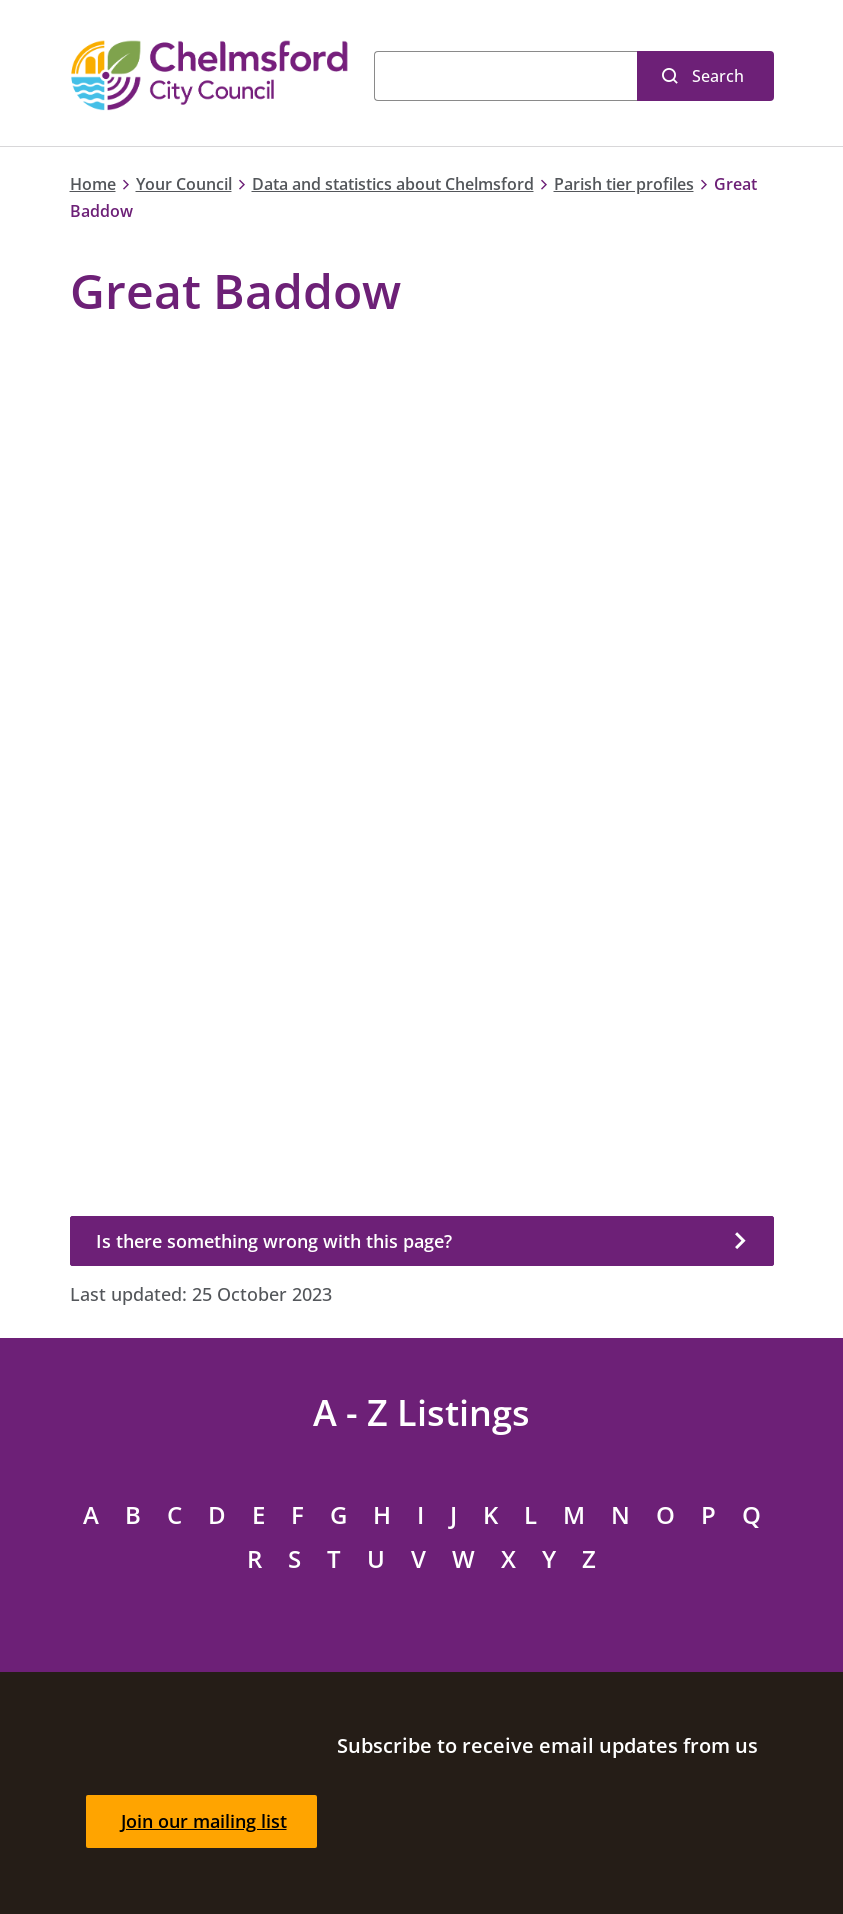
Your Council (184, 184)
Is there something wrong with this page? (274, 1241)
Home (93, 184)
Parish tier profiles (624, 184)
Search (718, 76)
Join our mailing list (204, 1821)
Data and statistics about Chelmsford (393, 184)
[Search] (505, 76)
